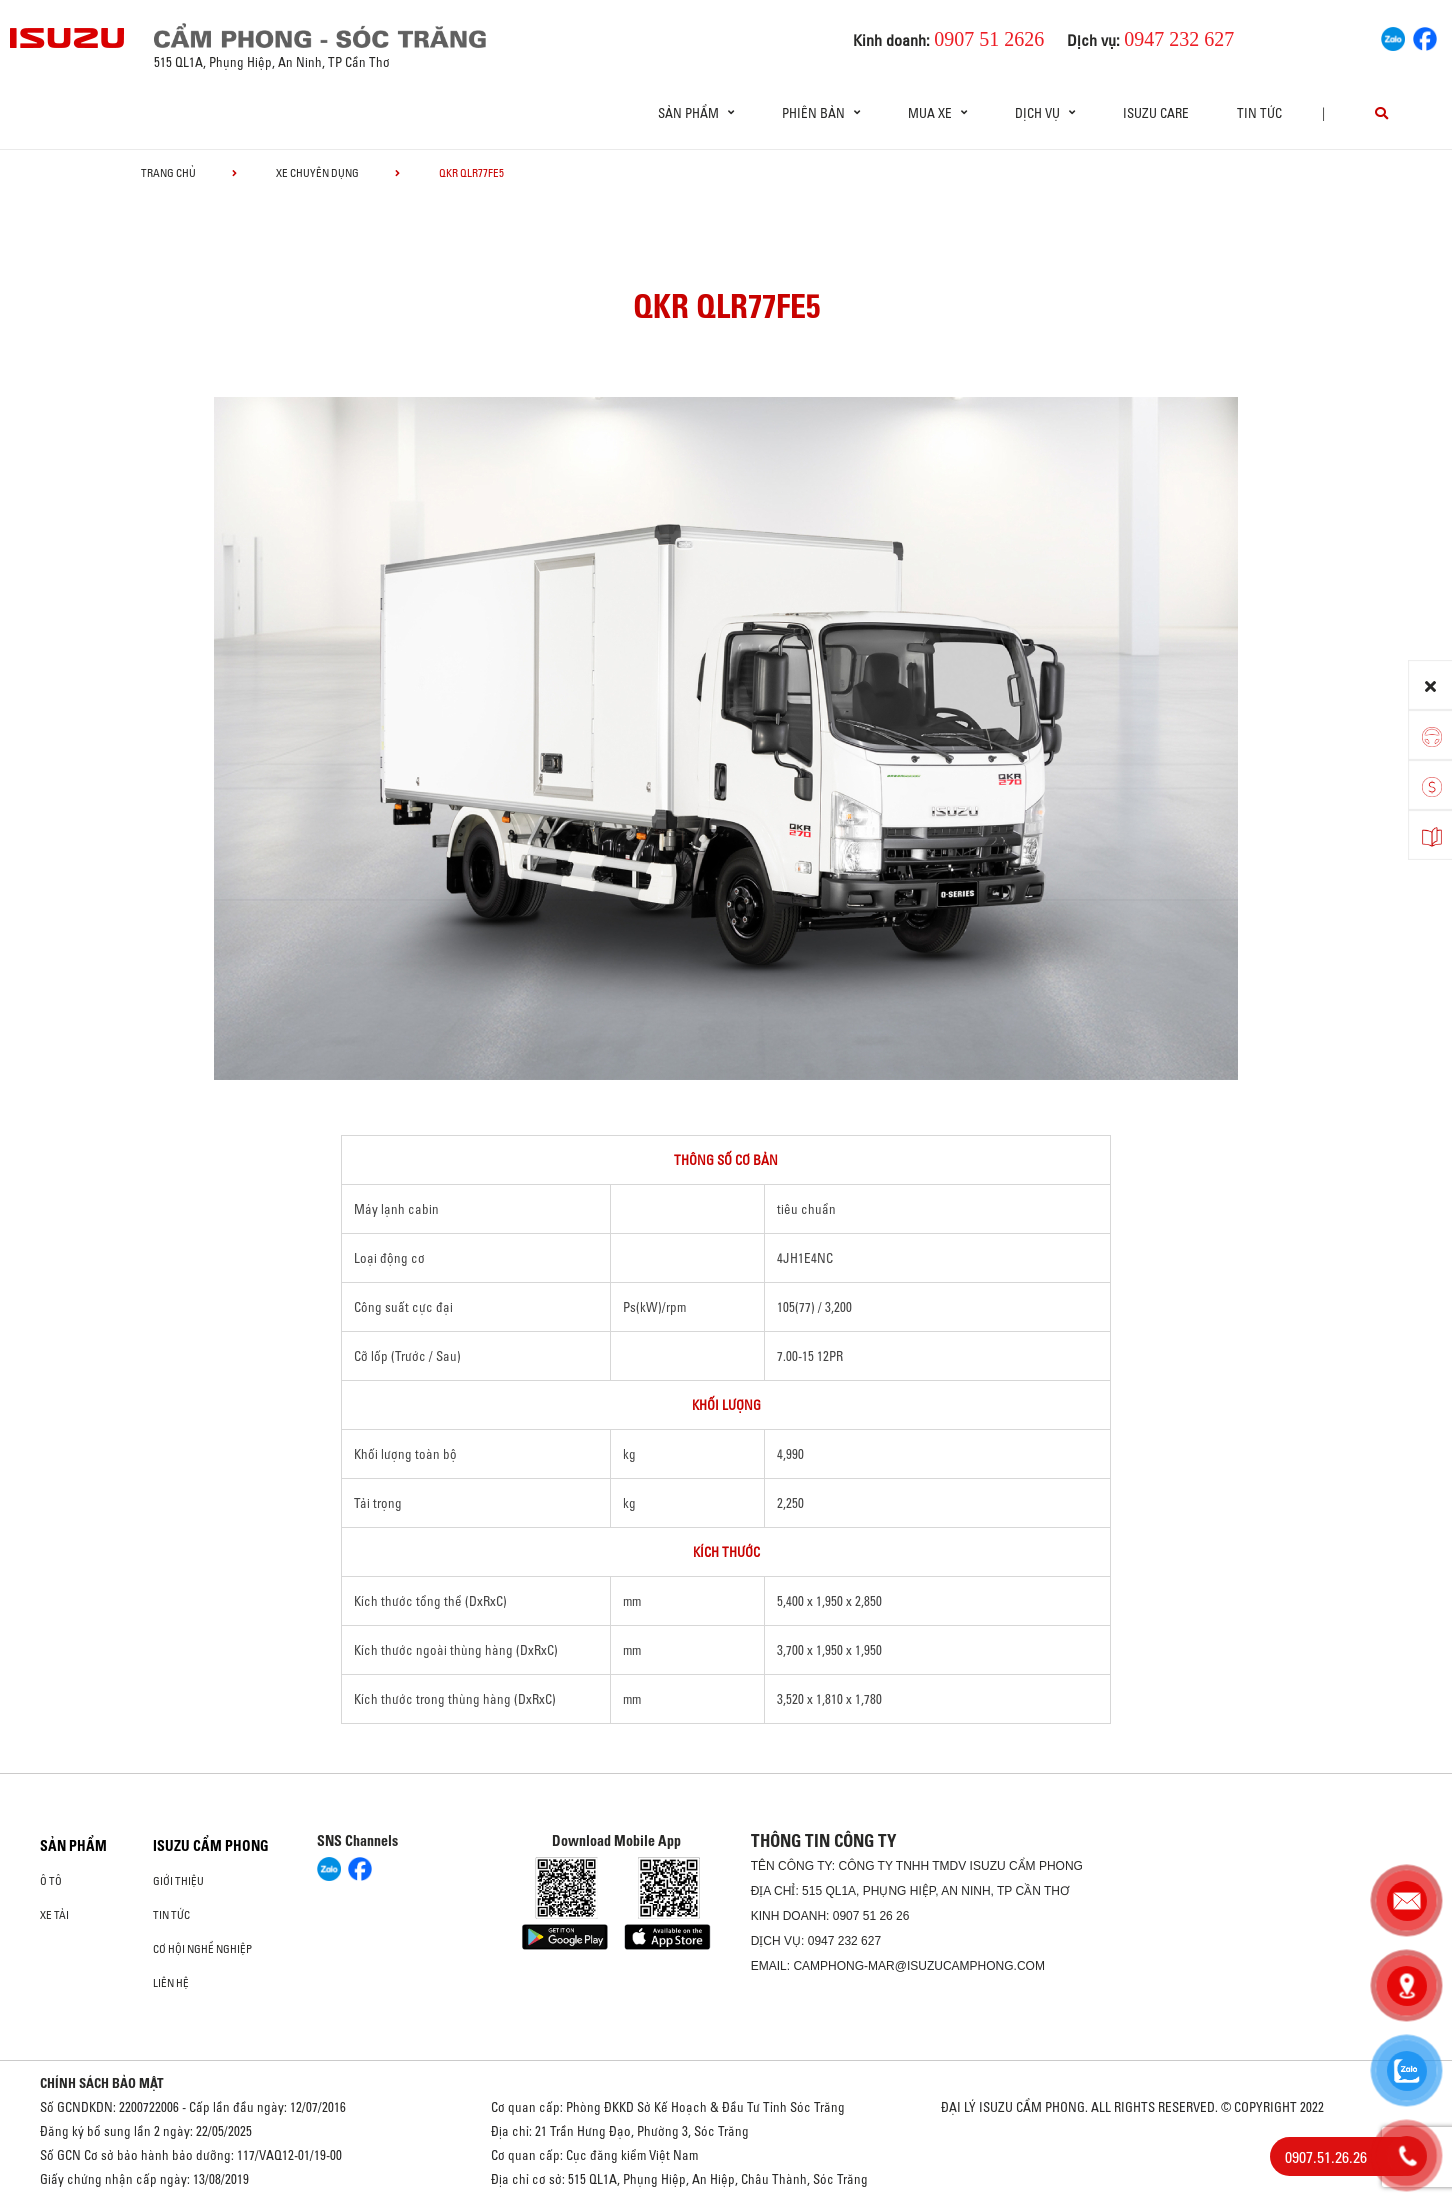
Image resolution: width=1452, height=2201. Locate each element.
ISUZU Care (1156, 113)
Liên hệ (171, 1983)
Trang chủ (168, 173)
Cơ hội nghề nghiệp (202, 1949)
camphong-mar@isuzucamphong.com (919, 1966)
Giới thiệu (178, 1881)
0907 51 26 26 (871, 1916)
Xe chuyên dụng (317, 173)
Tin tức (1259, 113)
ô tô (51, 1881)
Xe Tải (54, 1915)
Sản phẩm (73, 1846)
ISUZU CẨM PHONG (211, 1846)
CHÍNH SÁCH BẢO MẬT (102, 2083)
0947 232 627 (844, 1941)
